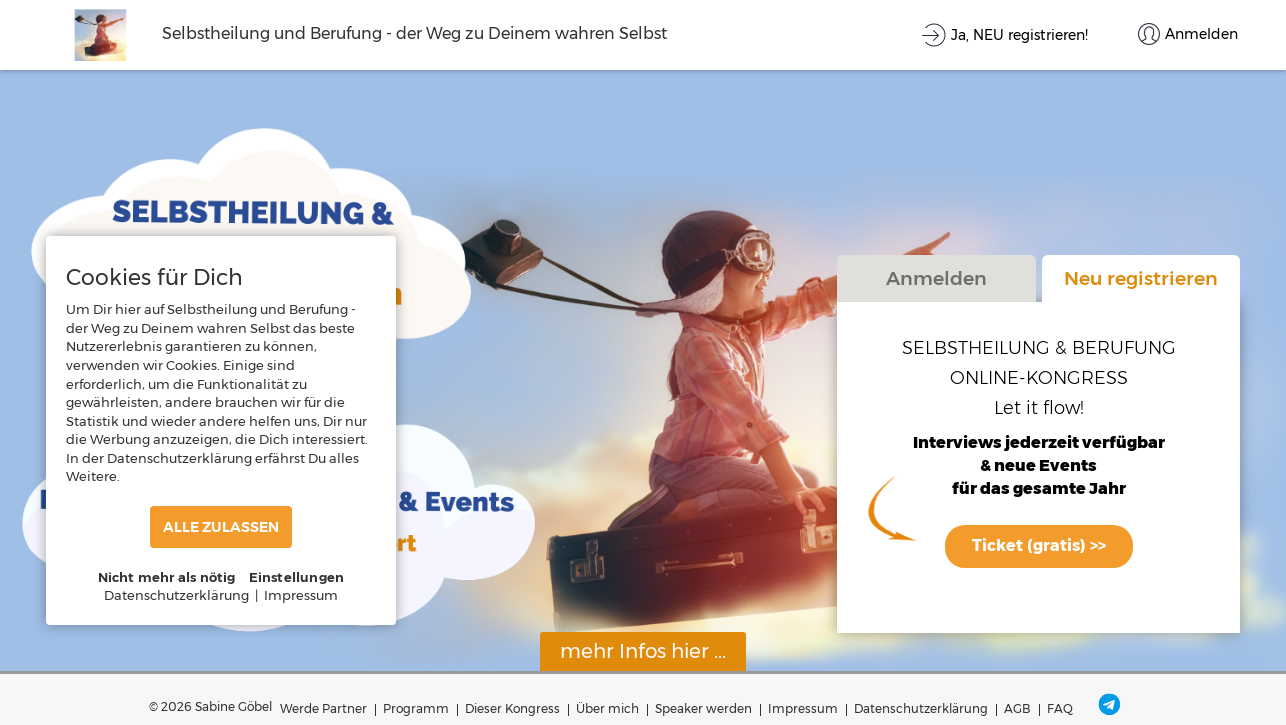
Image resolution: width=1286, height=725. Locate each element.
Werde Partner (323, 708)
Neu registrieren (1141, 278)
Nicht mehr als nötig (167, 577)
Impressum (803, 708)
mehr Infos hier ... (643, 651)
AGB (1017, 708)
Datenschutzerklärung (921, 708)
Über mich (607, 708)
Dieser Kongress (512, 708)
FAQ (1060, 708)
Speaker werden (703, 708)
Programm (416, 708)
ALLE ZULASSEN (221, 527)
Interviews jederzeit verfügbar (1039, 443)
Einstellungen (297, 577)
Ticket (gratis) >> (1039, 545)
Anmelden (936, 278)
